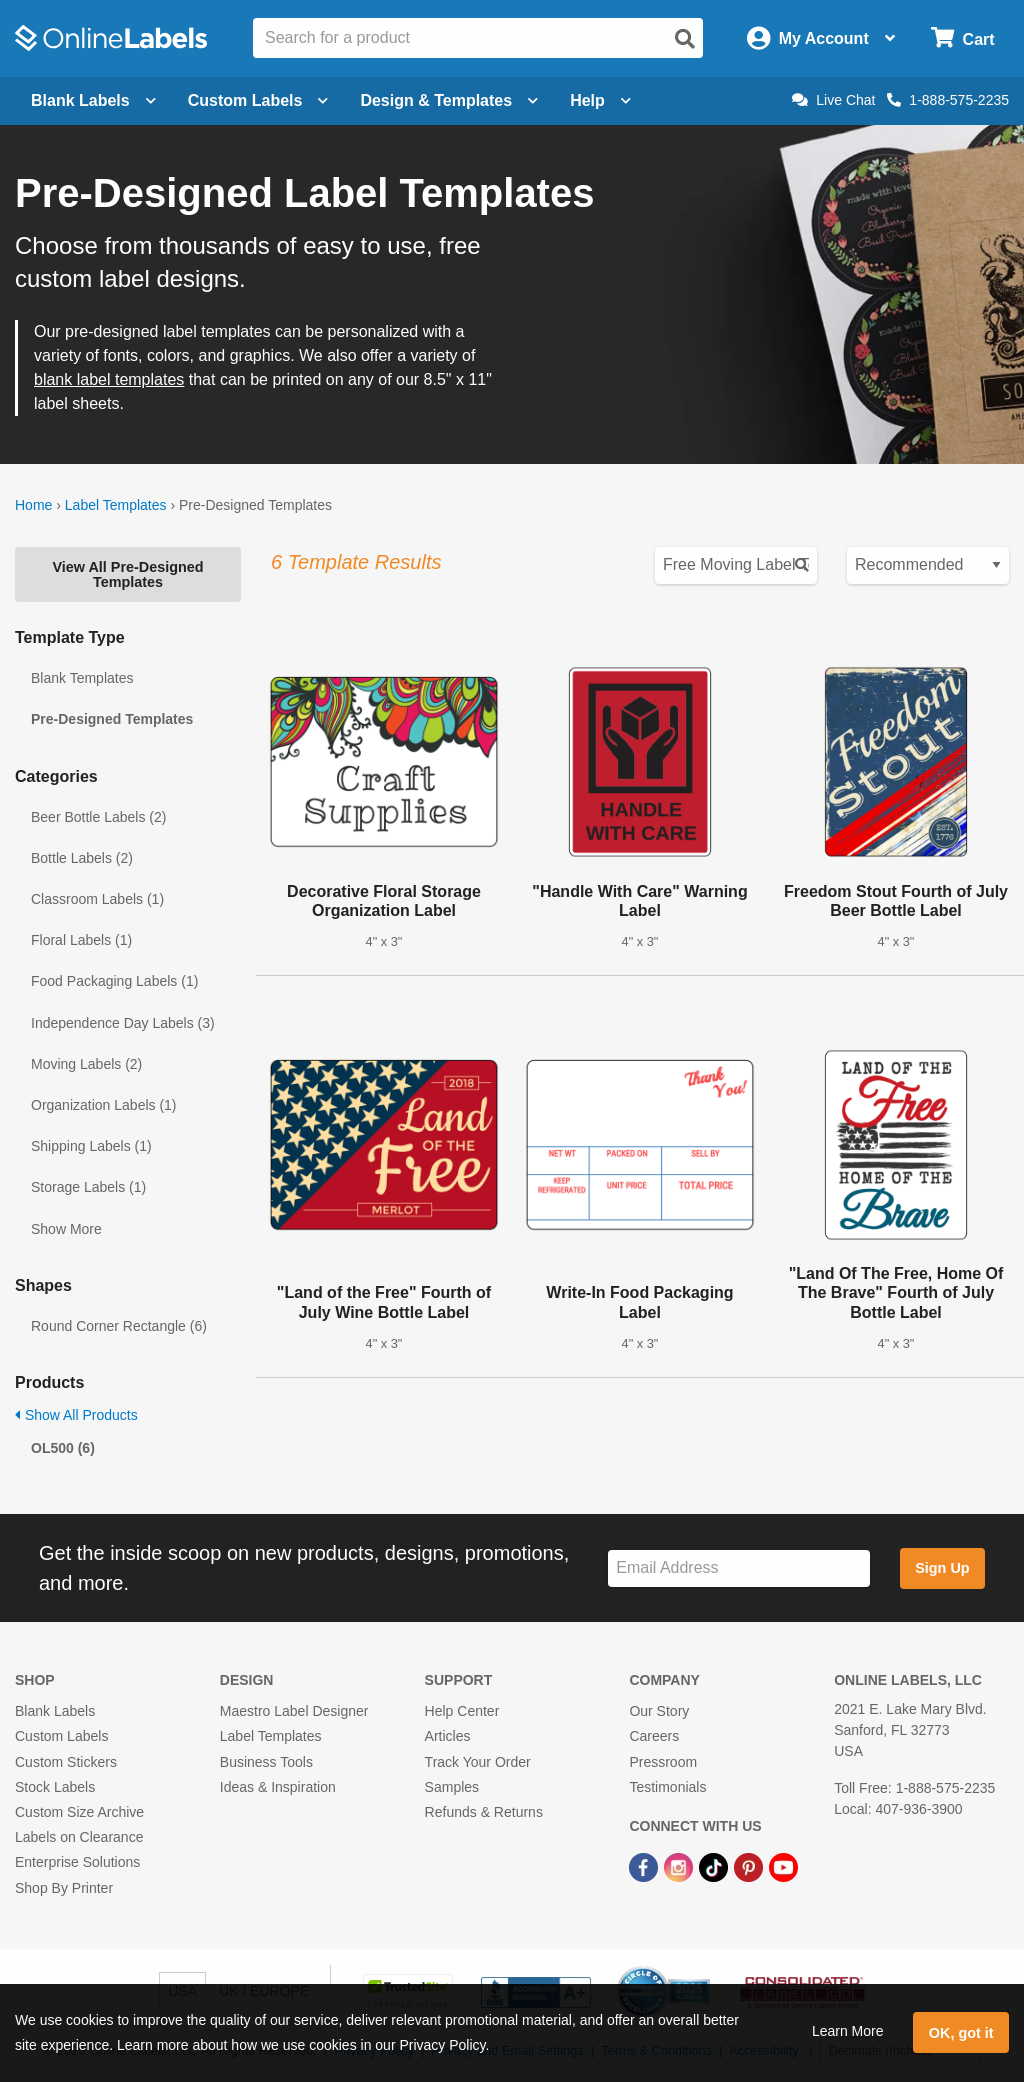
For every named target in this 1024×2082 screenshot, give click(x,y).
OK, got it (961, 2033)
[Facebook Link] (645, 1866)
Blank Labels (55, 1711)
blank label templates (109, 379)
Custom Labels (61, 1736)
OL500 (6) (63, 1448)
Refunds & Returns (484, 1812)
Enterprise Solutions (77, 1862)
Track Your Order (478, 1762)
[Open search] (685, 39)
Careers (654, 1736)
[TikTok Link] (715, 1866)
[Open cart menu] (962, 38)
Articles (448, 1736)
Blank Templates (82, 678)
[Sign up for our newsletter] (739, 1568)
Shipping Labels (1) (91, 1146)
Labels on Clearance (79, 1837)
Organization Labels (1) (104, 1105)
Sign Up (942, 1568)
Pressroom (663, 1762)
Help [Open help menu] (600, 100)
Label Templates (116, 505)
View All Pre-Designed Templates (127, 574)
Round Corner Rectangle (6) (119, 1326)
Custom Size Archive (79, 1812)
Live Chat (833, 100)
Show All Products (76, 1415)
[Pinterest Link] (750, 1866)
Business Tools (266, 1762)
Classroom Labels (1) (97, 899)
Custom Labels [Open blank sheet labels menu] (258, 100)
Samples (452, 1787)
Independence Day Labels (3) (123, 1023)
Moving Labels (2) (86, 1064)
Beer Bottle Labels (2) (98, 817)
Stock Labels (55, 1787)
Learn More (848, 2031)
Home (33, 505)
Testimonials (667, 1787)
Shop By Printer (64, 1888)
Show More (66, 1229)
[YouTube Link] (783, 1866)
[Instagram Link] (680, 1866)
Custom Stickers (66, 1762)
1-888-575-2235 (948, 100)
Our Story (659, 1711)
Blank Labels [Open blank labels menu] (93, 100)
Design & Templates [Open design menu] (449, 100)
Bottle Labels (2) (82, 858)
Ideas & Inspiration (278, 1787)
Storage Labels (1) (88, 1187)
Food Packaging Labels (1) (114, 981)
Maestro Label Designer (294, 1711)
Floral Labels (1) (81, 940)
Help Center (462, 1711)
